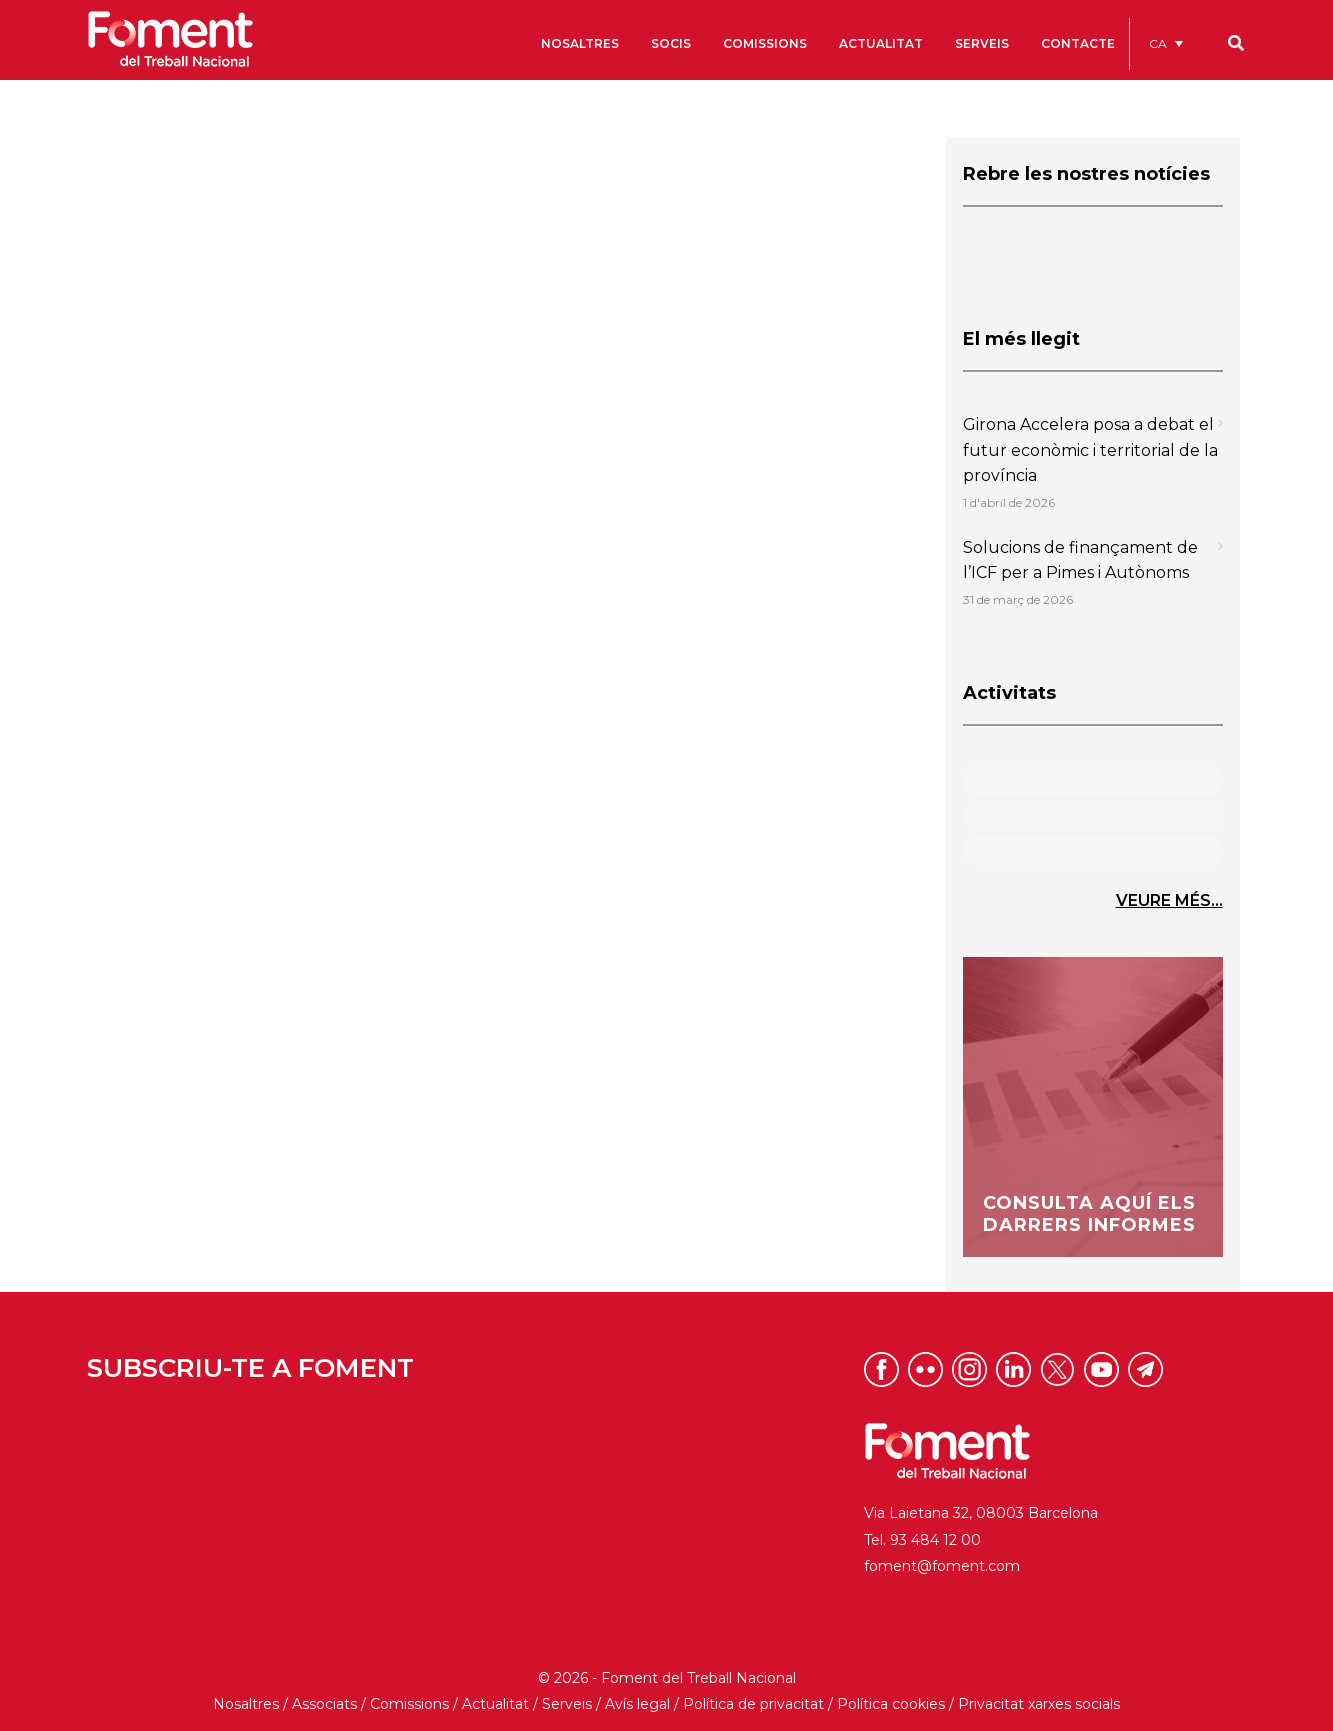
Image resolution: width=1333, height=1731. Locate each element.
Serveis (567, 1704)
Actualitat (495, 1704)
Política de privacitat (753, 1704)
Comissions (409, 1704)
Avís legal (637, 1704)
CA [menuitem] (1158, 43)
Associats (324, 1704)
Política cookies (891, 1704)
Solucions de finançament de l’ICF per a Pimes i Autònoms (1080, 560)
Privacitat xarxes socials (1039, 1704)
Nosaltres (246, 1704)
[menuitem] (1166, 43)
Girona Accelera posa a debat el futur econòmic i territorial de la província (1090, 450)
